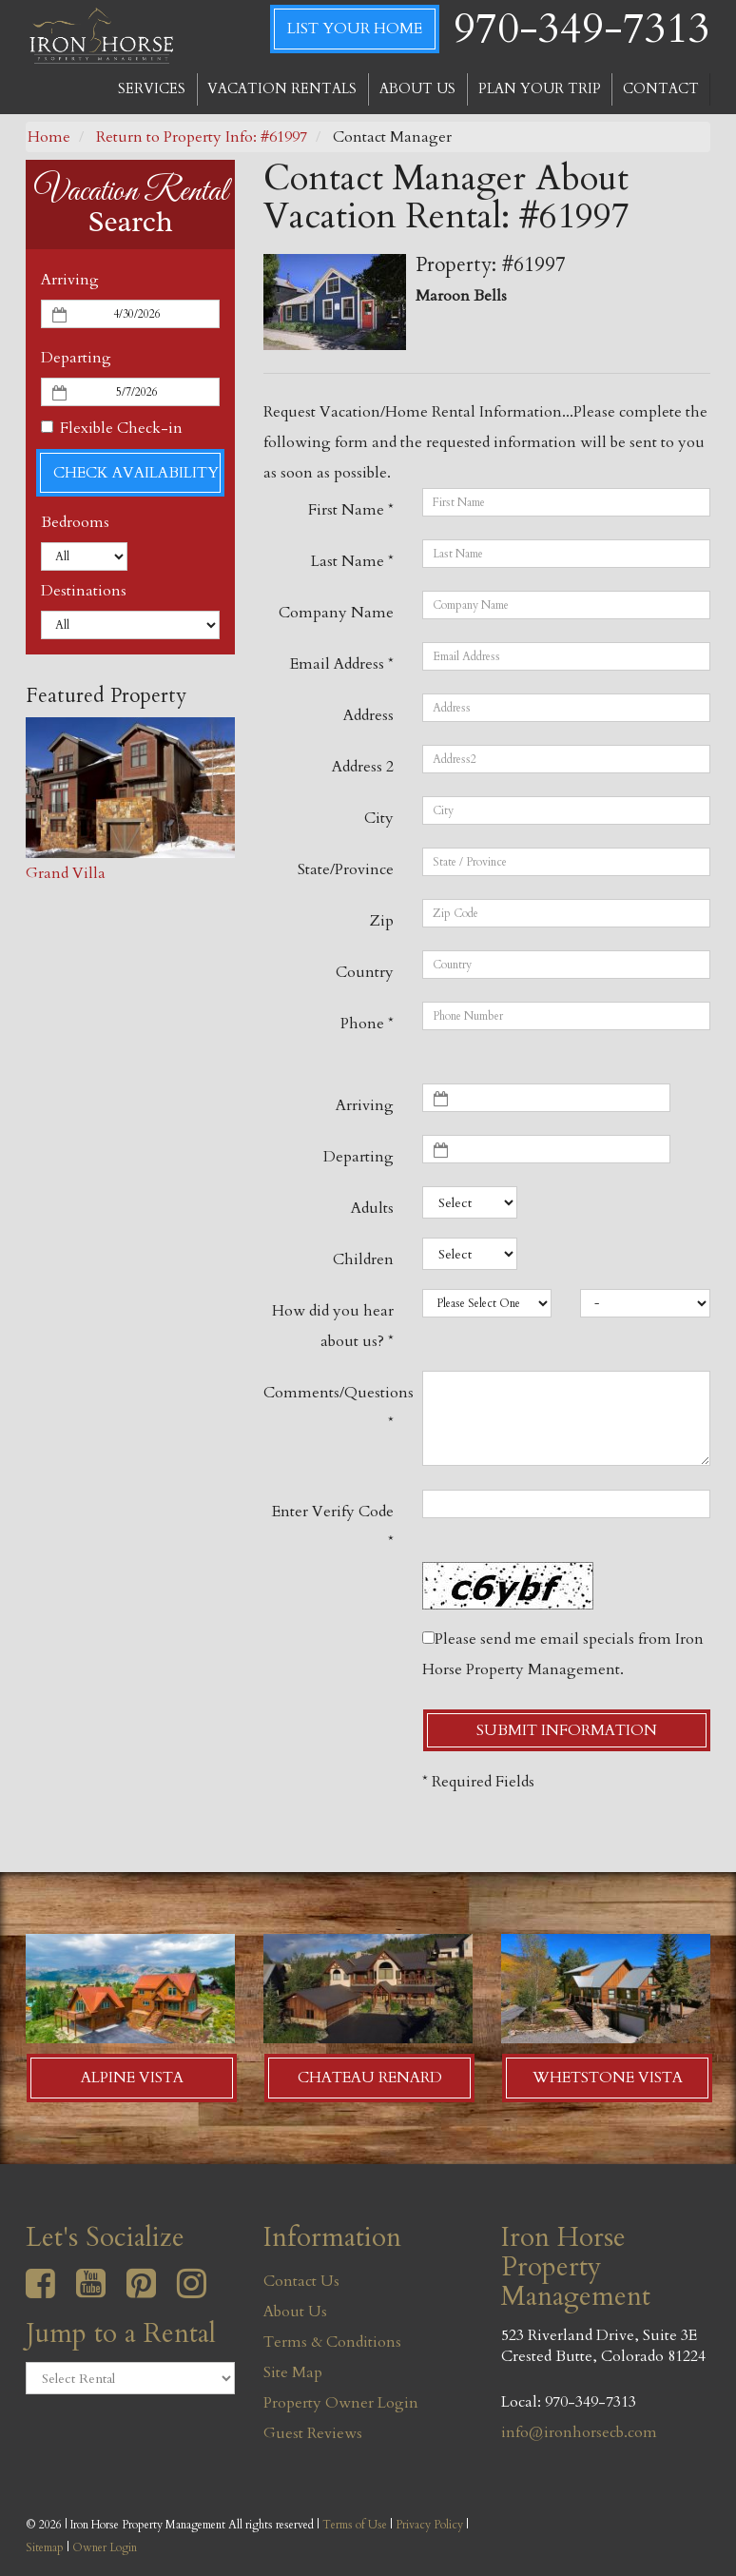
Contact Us (301, 2281)
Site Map (292, 2372)
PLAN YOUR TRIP (539, 89)
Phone (367, 1023)
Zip (382, 920)
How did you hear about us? (333, 1326)
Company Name (336, 612)
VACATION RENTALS (282, 89)
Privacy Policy (429, 2524)
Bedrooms (75, 522)
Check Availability (136, 472)
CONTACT (661, 89)
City (379, 818)
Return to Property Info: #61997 (201, 137)
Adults (372, 1208)
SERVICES (151, 89)
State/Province (346, 869)
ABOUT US (417, 89)
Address (368, 715)
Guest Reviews (312, 2433)
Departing (76, 357)
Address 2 (363, 766)
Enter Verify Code (333, 1526)
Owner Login (104, 2547)
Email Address (342, 664)
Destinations (83, 590)
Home (49, 137)
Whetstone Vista (608, 2077)
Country (365, 972)
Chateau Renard (370, 2077)
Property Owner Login (340, 2402)
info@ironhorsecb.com (579, 2432)
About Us (295, 2311)
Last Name (352, 561)
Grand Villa (66, 873)
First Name (351, 509)
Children (363, 1259)
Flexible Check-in (112, 428)
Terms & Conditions (332, 2342)
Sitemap (45, 2547)
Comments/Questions (335, 1408)
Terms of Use (354, 2524)
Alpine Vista (132, 2077)
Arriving (70, 279)
